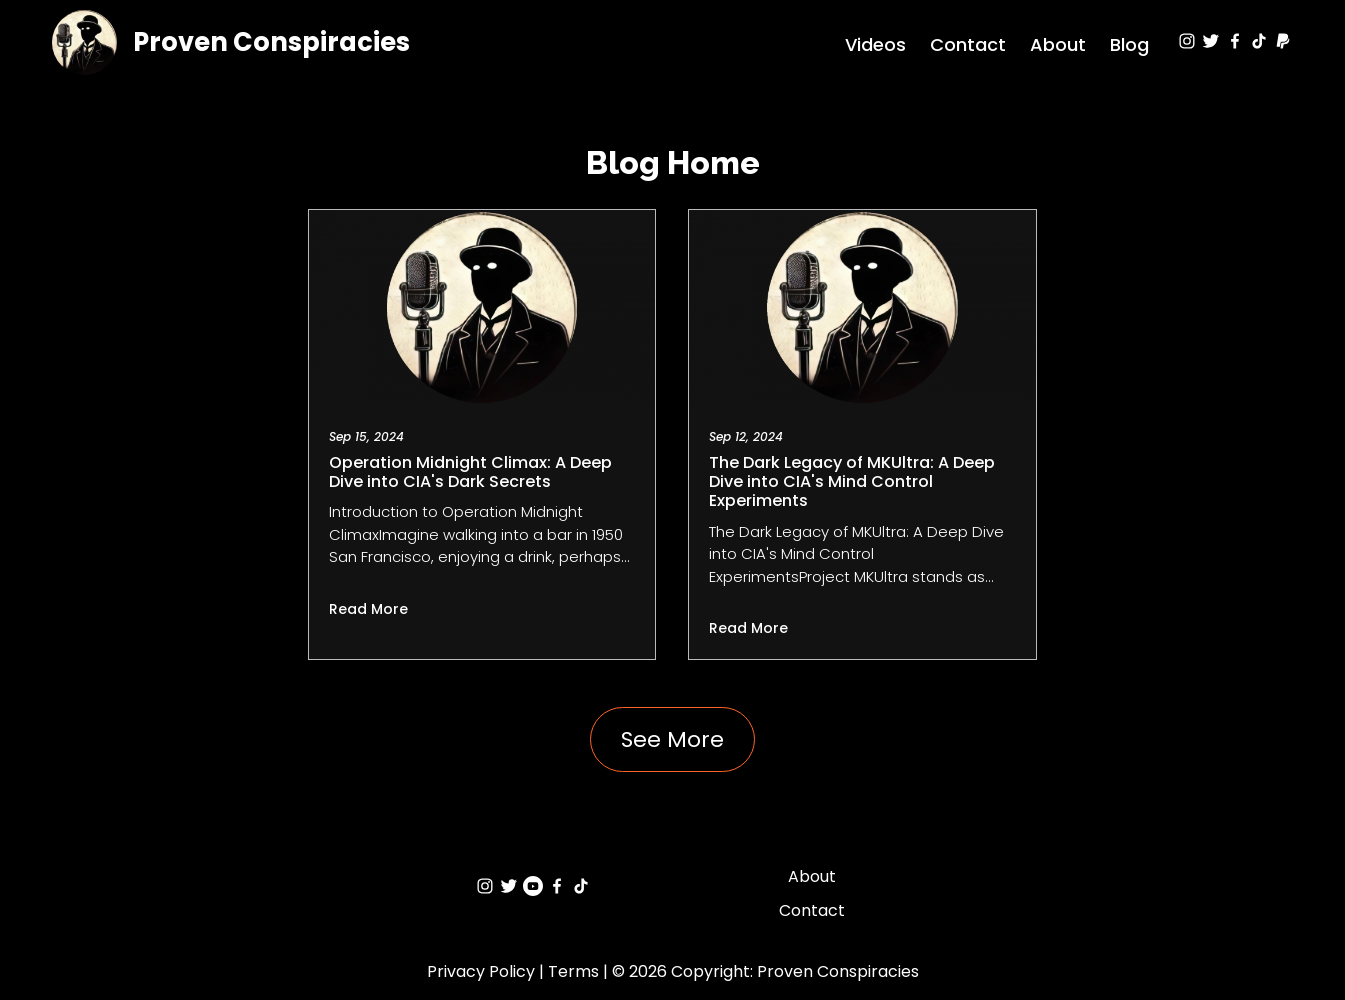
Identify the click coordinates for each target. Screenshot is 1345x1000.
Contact (968, 44)
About (1058, 44)
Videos (875, 44)
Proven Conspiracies (271, 42)
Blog (1129, 44)
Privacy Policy (481, 971)
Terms (573, 971)
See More (672, 739)
